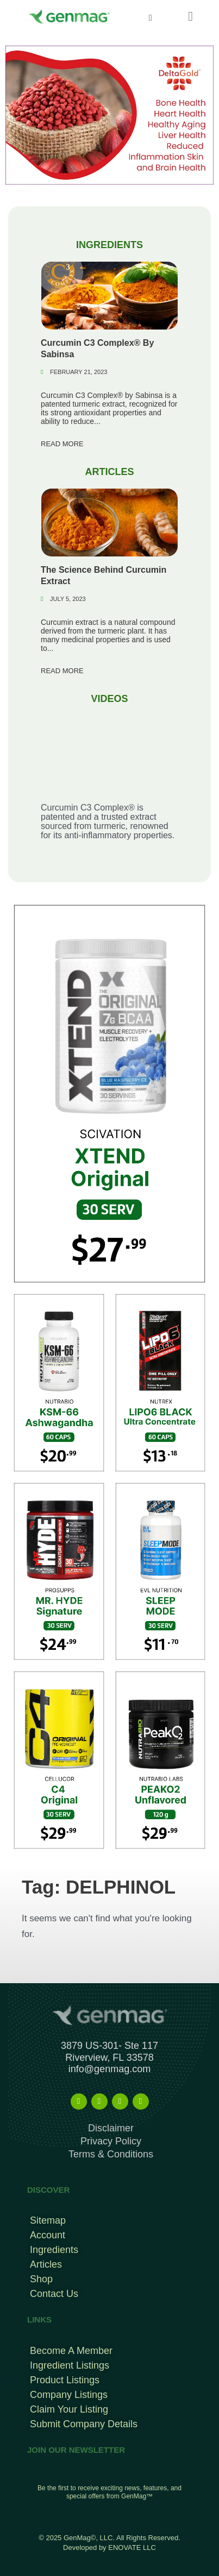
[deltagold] (109, 114)
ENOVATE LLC (132, 2547)
